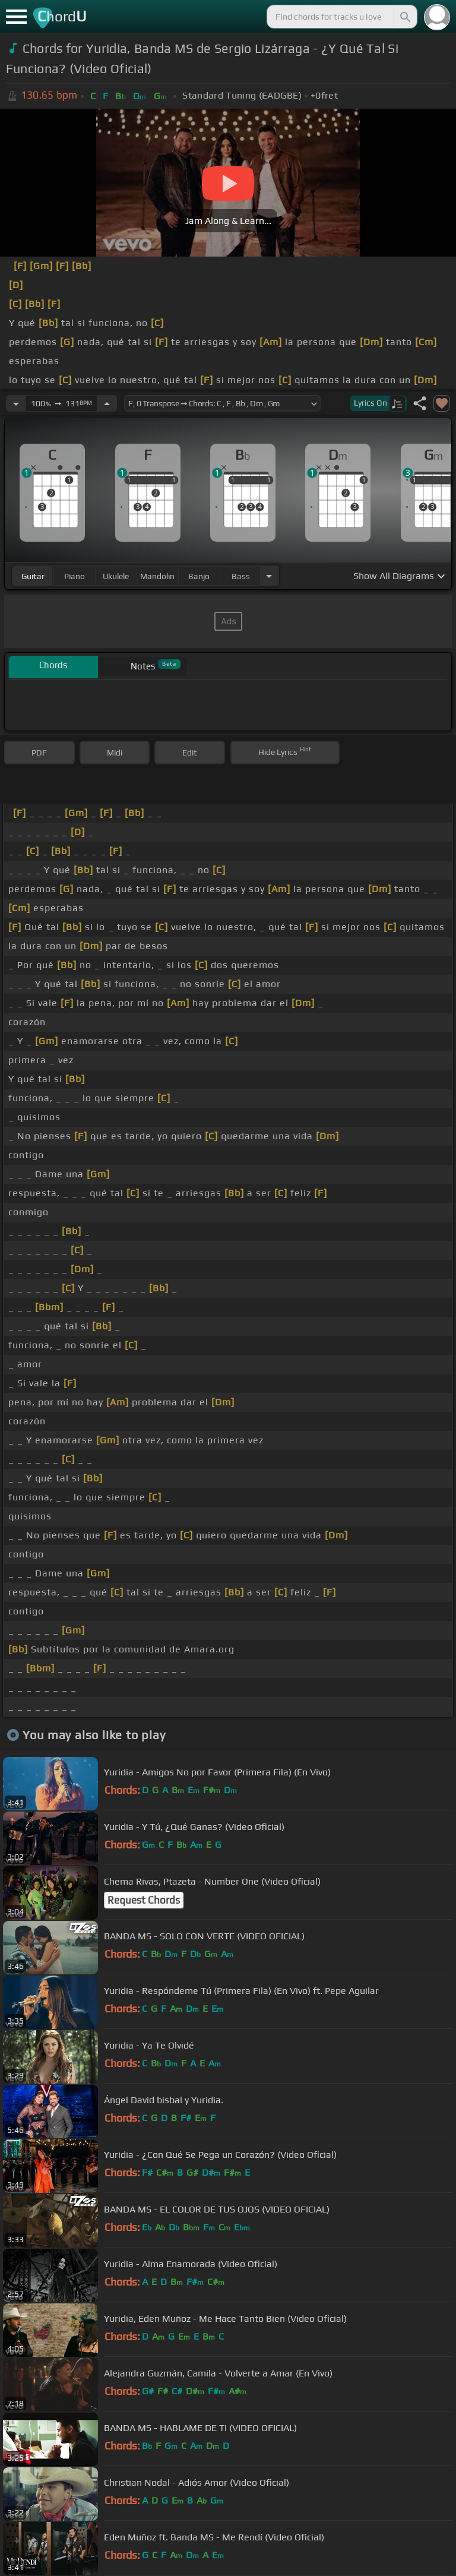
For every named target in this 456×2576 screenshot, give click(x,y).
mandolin (157, 576)
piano (74, 576)
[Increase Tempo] (107, 403)
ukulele (116, 576)
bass (241, 576)
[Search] (404, 17)
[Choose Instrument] (269, 576)
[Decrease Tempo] (16, 403)
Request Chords (143, 1900)
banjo (199, 576)
